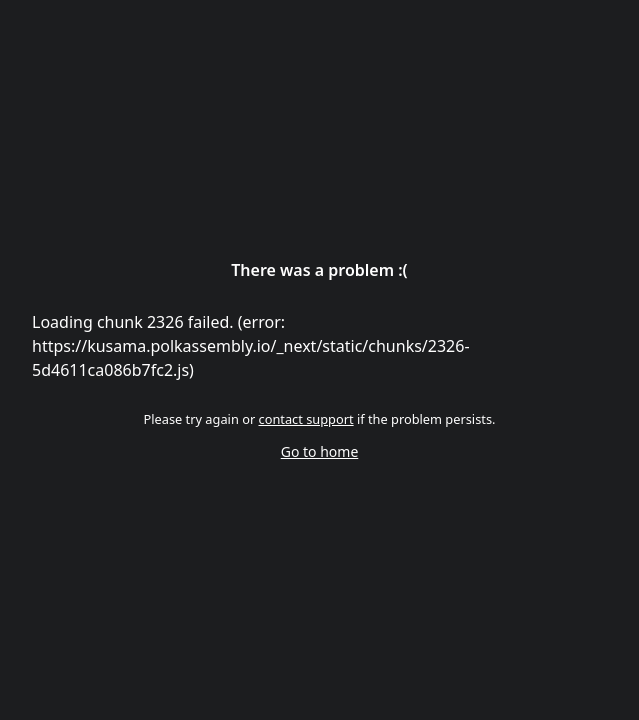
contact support (306, 419)
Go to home (320, 451)
